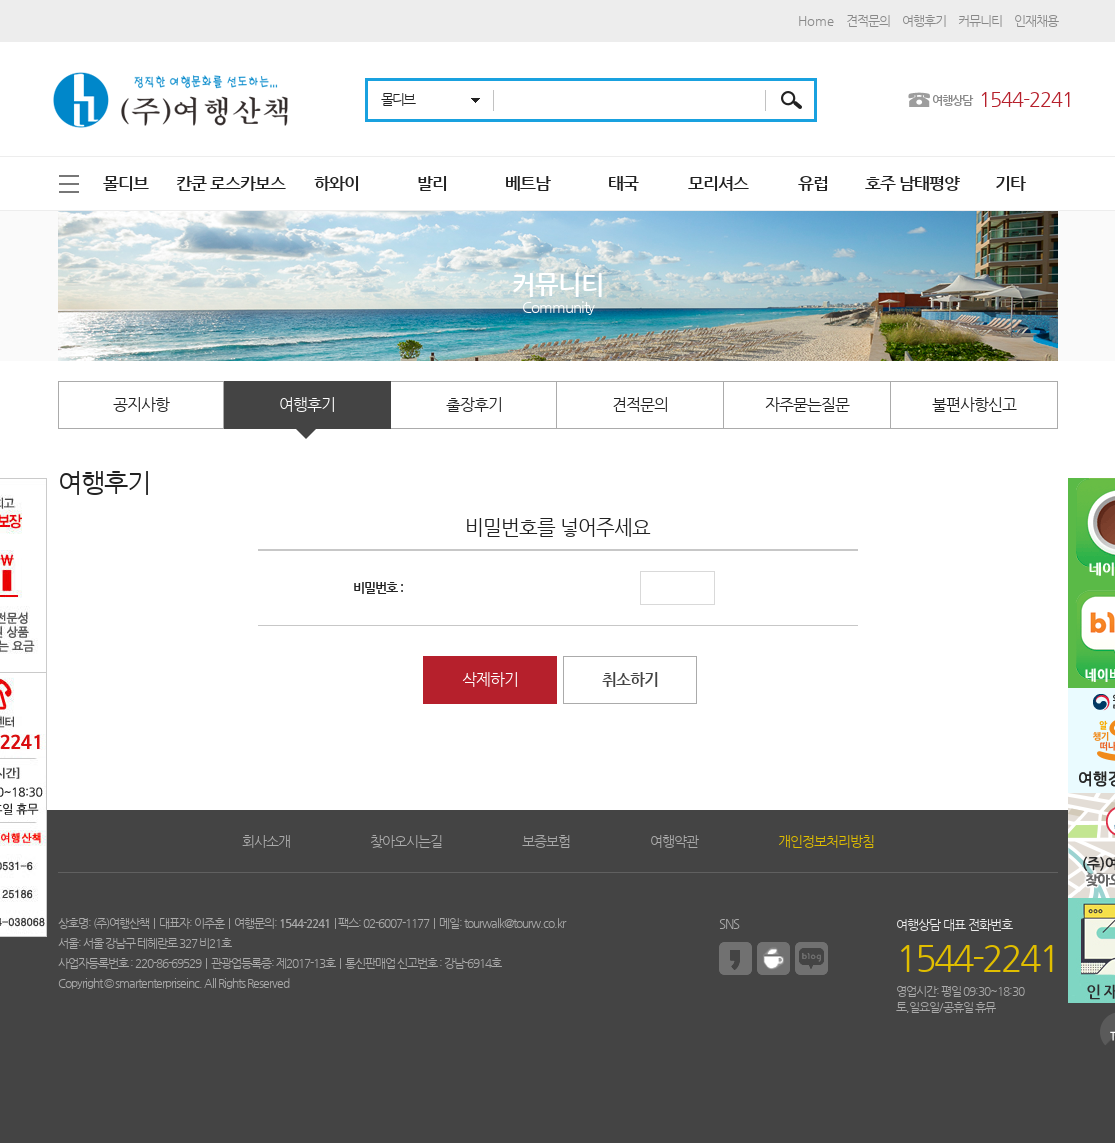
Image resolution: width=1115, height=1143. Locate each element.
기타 (1010, 183)
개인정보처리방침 (826, 841)
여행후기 (924, 20)
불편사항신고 (974, 404)
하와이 (336, 183)
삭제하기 (490, 679)
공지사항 (141, 404)
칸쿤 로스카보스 (230, 183)
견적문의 (868, 20)
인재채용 (1036, 20)
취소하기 (630, 679)
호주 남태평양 (912, 183)
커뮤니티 (980, 20)
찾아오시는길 (406, 841)
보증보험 (546, 841)
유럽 (813, 183)
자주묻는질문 (807, 404)
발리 (432, 183)
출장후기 (474, 404)
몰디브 (125, 183)
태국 (623, 183)
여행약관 (674, 841)
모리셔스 (718, 183)
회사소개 (266, 841)
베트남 (527, 183)
